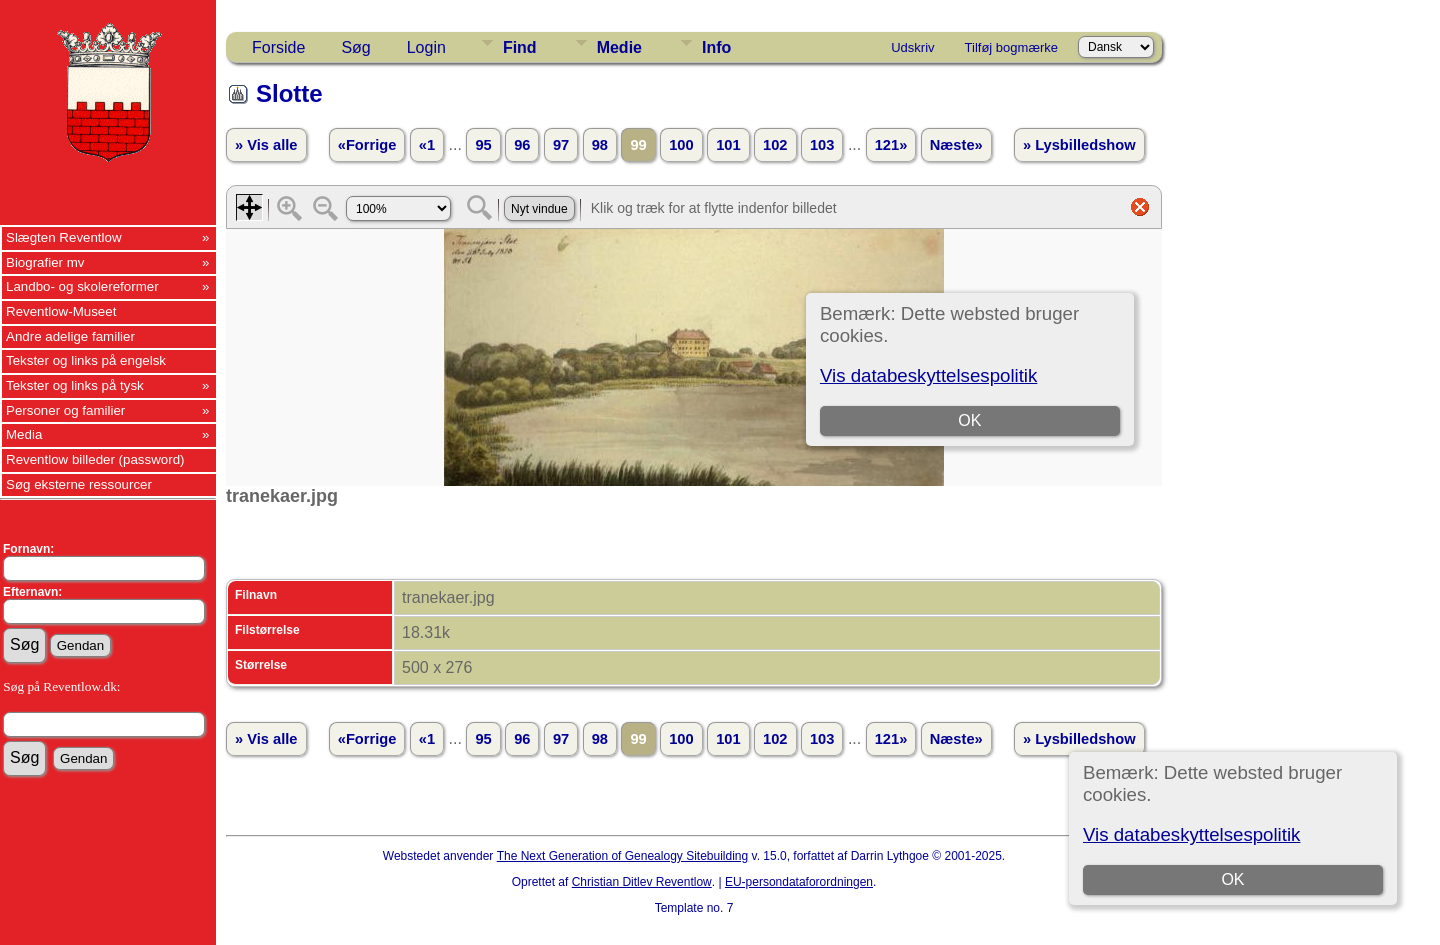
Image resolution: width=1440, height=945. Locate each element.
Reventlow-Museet (61, 311)
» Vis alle (266, 145)
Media (24, 434)
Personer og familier (65, 410)
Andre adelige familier (70, 336)
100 (681, 145)
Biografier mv (45, 262)
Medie (619, 47)
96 (522, 145)
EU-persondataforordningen (799, 882)
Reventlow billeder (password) (95, 459)
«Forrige (367, 145)
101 (728, 145)
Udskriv (912, 47)
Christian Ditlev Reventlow (642, 882)
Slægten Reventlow (64, 237)
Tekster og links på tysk (75, 385)
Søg (355, 47)
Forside (278, 47)
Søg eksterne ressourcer (79, 484)
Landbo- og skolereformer (82, 286)
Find (520, 47)
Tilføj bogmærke (1011, 47)
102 (775, 145)
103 (822, 145)
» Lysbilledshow (1079, 145)
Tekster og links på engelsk (86, 360)
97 (561, 145)
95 (483, 145)
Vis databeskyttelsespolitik (1191, 834)
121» (891, 145)
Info (716, 47)
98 (600, 145)
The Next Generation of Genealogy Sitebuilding (623, 856)
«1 (427, 145)
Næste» (956, 145)
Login (426, 47)
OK (1232, 879)
